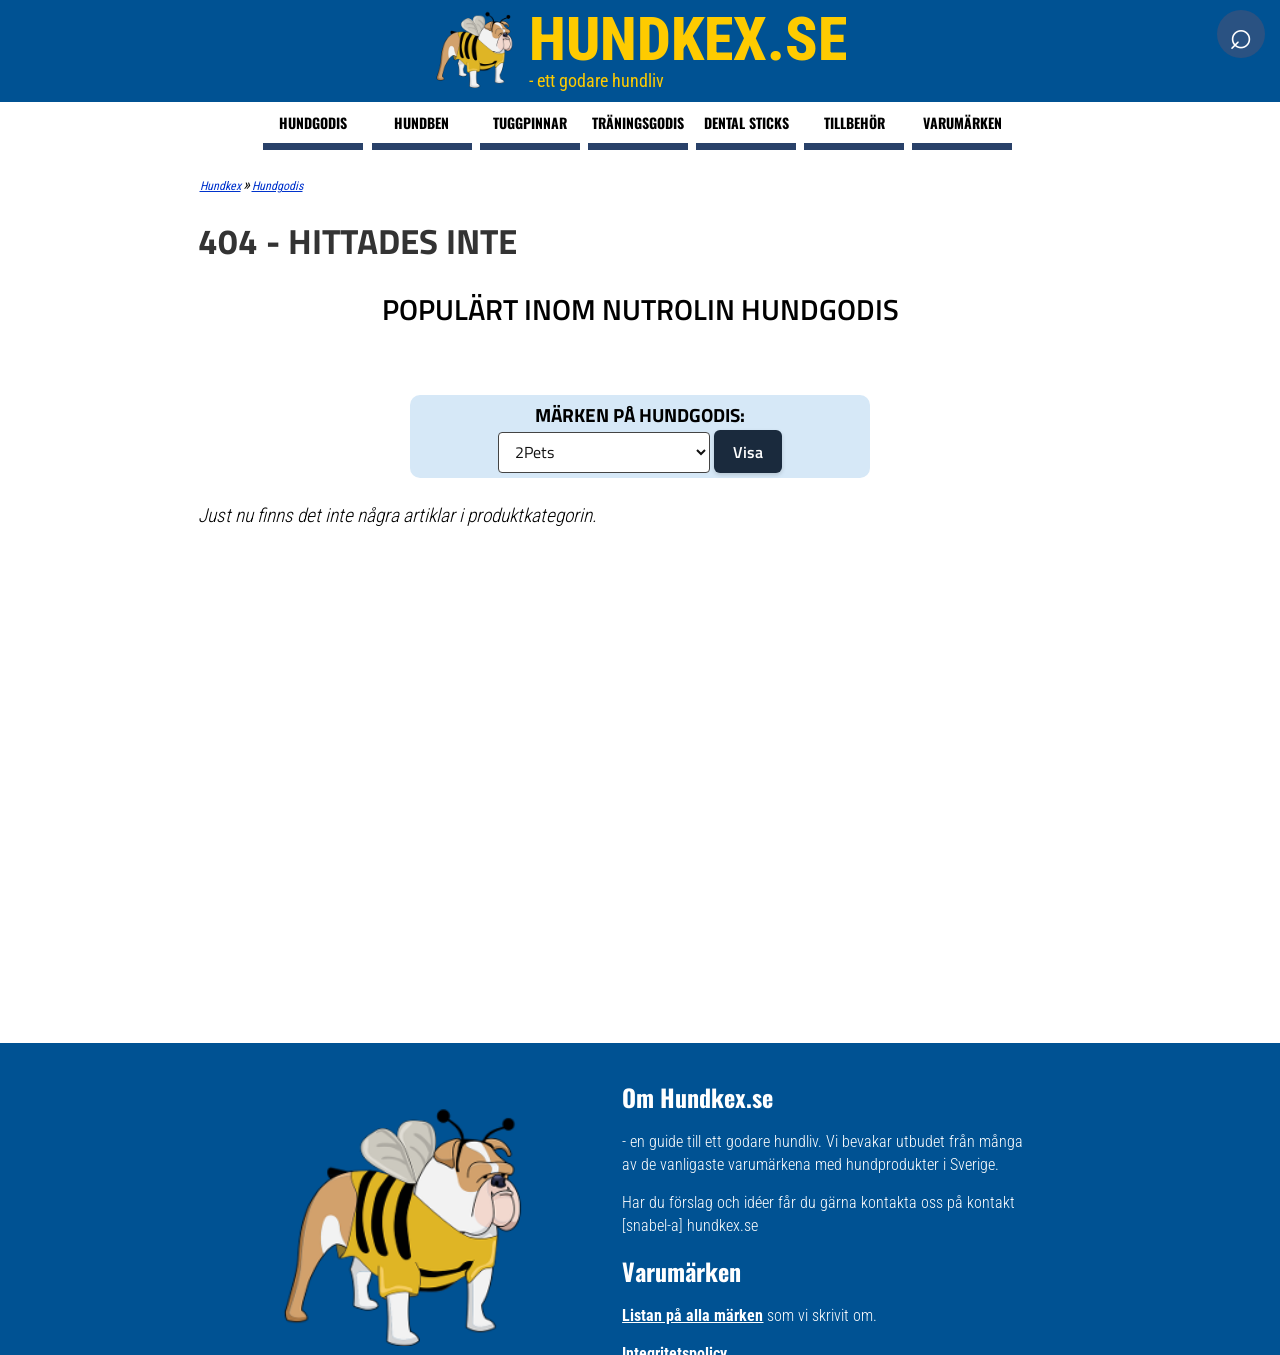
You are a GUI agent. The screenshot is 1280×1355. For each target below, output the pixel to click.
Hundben (421, 122)
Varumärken (962, 122)
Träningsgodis (638, 122)
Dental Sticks (746, 122)
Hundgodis (313, 122)
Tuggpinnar (530, 122)
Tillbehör (854, 122)
